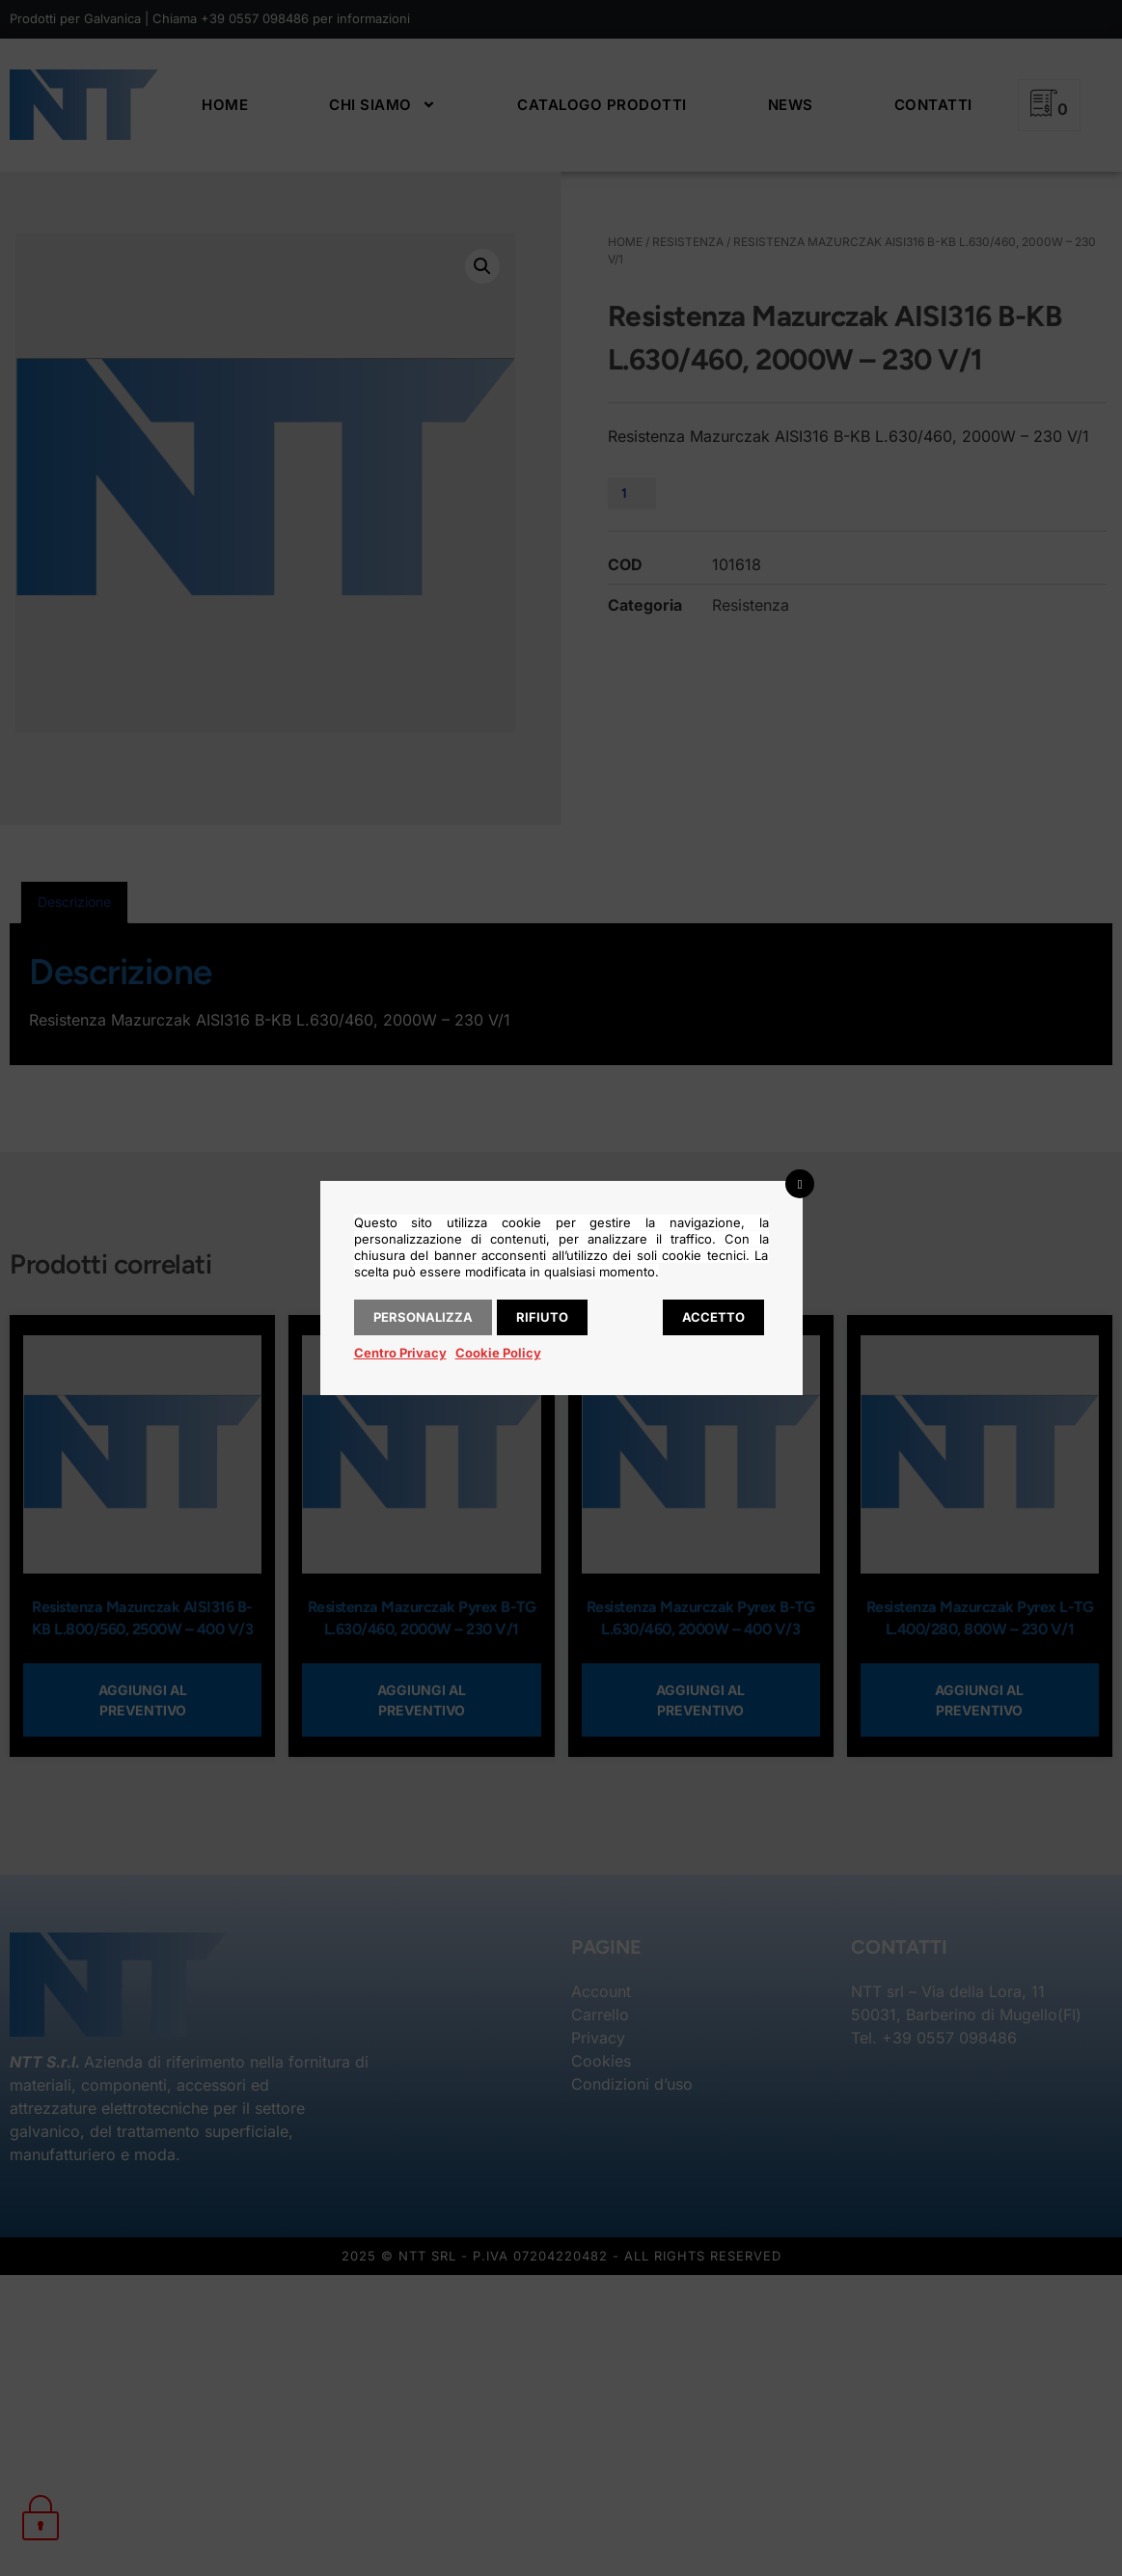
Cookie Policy (498, 1352)
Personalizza (423, 1317)
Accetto (713, 1317)
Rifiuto (542, 1317)
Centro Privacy (400, 1352)
